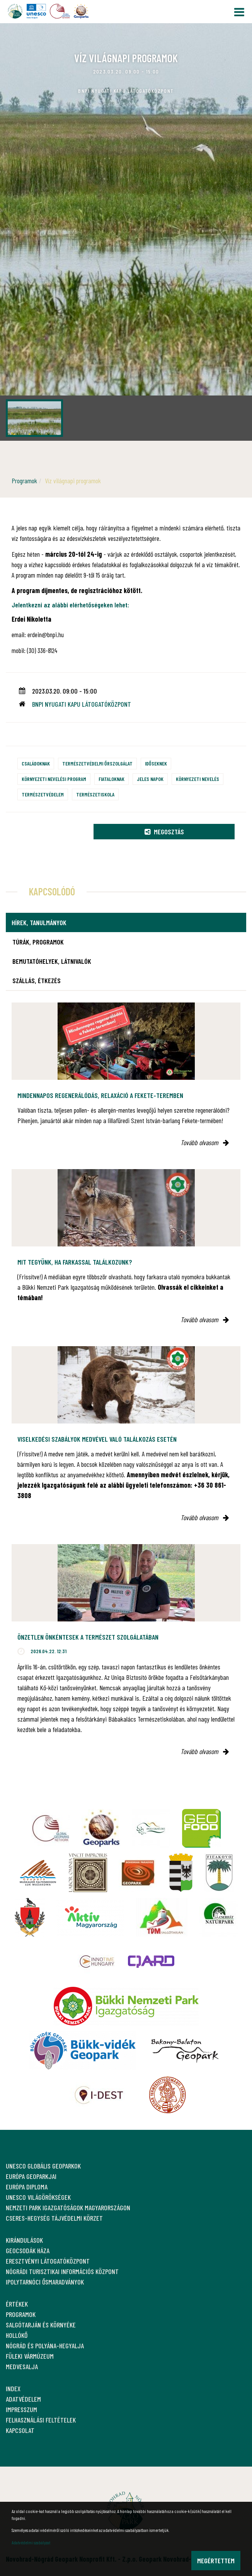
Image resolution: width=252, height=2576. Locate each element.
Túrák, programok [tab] (38, 942)
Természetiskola (95, 794)
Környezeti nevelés (197, 779)
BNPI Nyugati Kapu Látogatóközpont (81, 704)
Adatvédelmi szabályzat (31, 2542)
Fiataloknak (111, 779)
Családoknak (36, 763)
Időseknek (156, 763)
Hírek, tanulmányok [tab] (39, 922)
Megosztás (164, 831)
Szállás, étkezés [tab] (36, 980)
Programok (24, 480)
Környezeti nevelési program (54, 779)
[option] (126, 232)
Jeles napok (150, 779)
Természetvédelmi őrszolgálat (97, 763)
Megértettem (216, 2560)
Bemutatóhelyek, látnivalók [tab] (51, 961)
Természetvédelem (43, 794)
